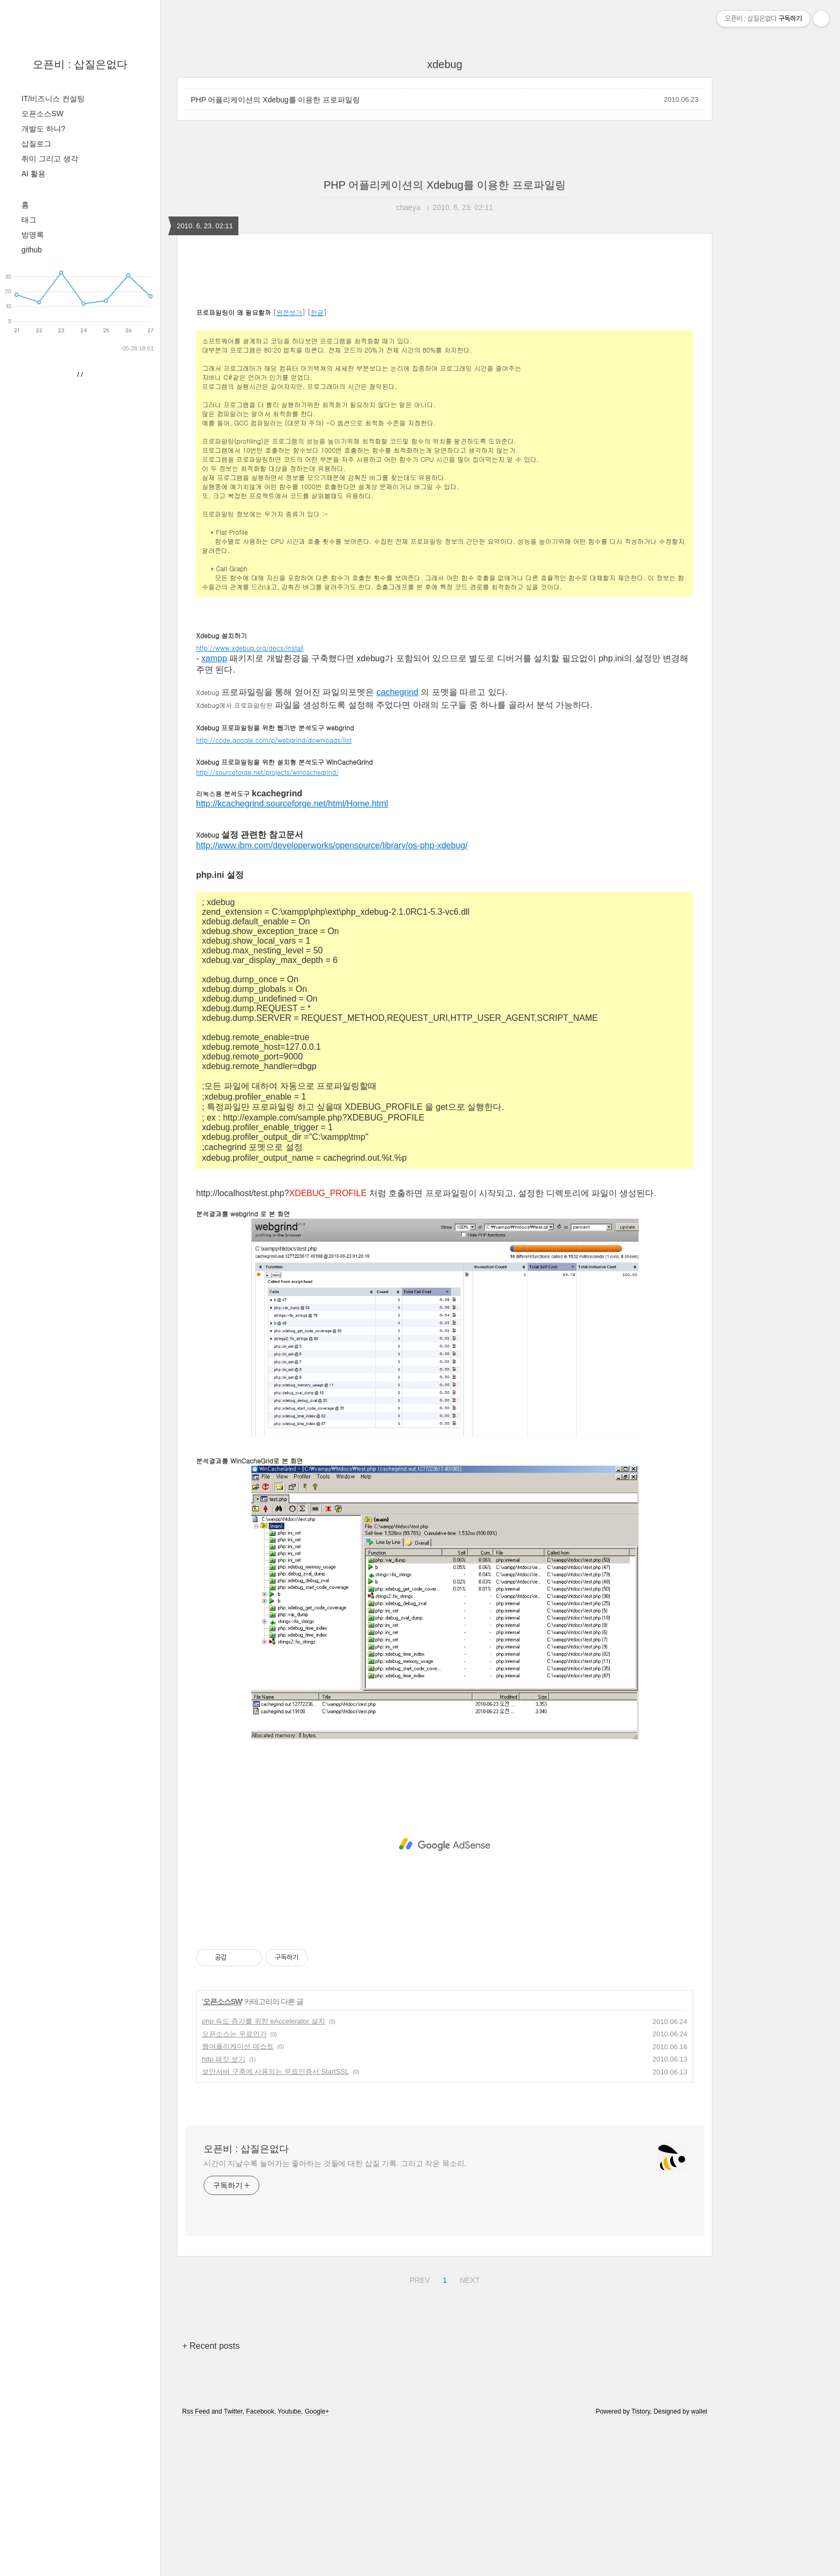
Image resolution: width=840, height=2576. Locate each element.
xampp (214, 808)
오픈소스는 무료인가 (234, 2184)
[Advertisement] (444, 357)
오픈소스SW (42, 113)
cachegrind (397, 842)
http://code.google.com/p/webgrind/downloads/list (273, 889)
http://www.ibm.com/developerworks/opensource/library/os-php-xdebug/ (332, 995)
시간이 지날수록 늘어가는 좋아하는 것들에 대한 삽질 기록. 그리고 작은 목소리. (335, 2313)
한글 (317, 462)
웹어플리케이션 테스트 (238, 2196)
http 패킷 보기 (223, 2209)
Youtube (289, 2561)
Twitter (233, 2561)
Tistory (641, 2561)
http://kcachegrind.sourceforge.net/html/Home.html (292, 953)
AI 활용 (33, 173)
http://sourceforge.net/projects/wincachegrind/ (267, 922)
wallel (699, 2561)
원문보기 (289, 462)
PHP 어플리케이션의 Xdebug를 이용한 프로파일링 (275, 99)
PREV (418, 2429)
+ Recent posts (210, 2495)
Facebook (260, 2561)
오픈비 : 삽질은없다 (80, 64)
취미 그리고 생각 (49, 158)
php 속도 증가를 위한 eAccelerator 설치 (263, 2171)
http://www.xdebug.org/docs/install (250, 797)
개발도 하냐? (43, 128)
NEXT (468, 2429)
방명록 (32, 234)
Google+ (317, 2561)
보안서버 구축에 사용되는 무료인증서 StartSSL (275, 2221)
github (31, 249)
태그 (28, 219)
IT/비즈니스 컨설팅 (53, 98)
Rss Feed (195, 2561)
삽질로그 (36, 143)
